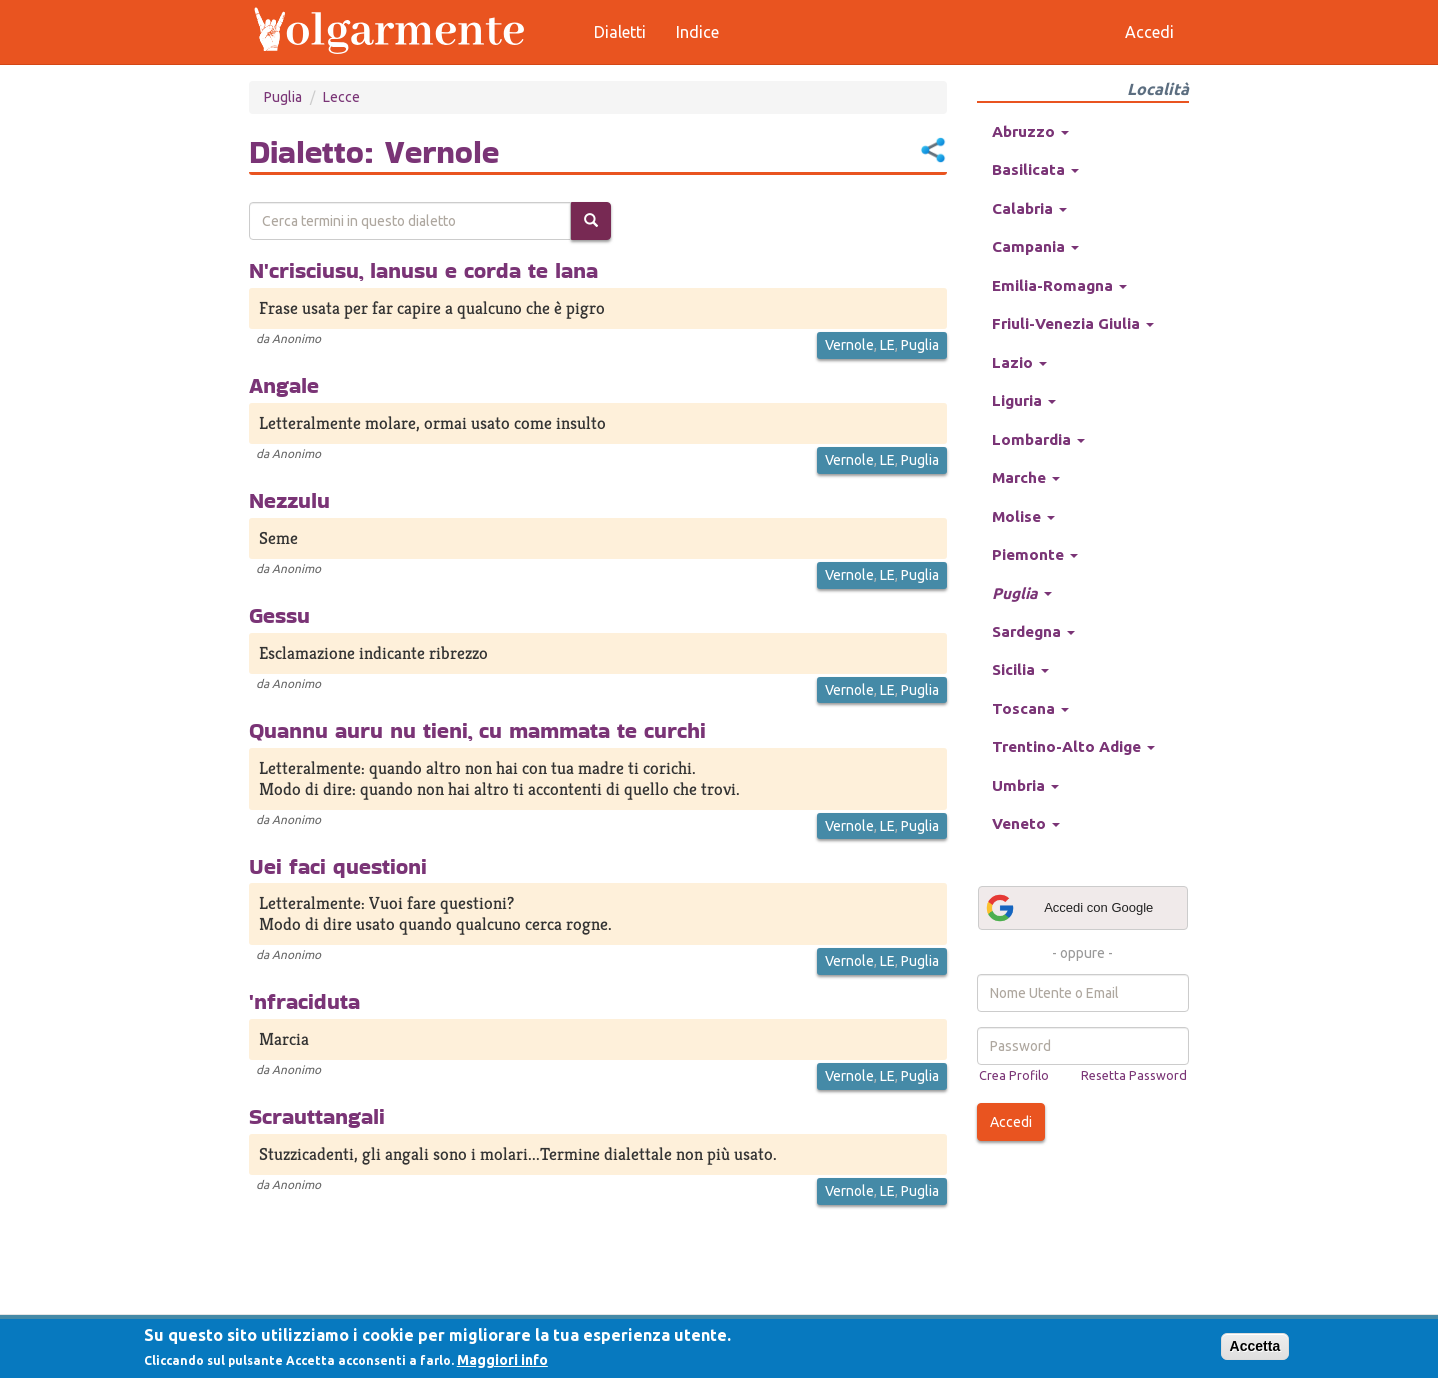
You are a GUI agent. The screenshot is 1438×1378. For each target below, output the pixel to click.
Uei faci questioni (338, 866)
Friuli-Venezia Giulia (1073, 323)
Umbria (1025, 785)
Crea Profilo (1014, 1075)
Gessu (279, 615)
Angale (284, 385)
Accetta (1255, 1346)
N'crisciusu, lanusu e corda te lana (423, 270)
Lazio (1019, 362)
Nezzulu (289, 500)
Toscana (1030, 708)
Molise (1023, 516)
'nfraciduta (304, 1001)
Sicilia (1020, 669)
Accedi (1011, 1122)
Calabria (1029, 208)
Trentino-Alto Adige (1073, 746)
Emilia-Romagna (1059, 285)
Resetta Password (1134, 1075)
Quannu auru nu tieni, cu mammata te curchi (477, 730)
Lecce (341, 97)
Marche (1026, 477)
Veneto (1026, 823)
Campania (1035, 246)
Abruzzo (1030, 131)
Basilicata (1035, 169)
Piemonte (1035, 554)
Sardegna (1033, 631)
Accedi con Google (1069, 908)
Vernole (849, 345)
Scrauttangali (317, 1116)
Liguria (1024, 400)
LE (887, 345)
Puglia (283, 97)
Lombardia (1038, 439)
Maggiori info (502, 1360)
